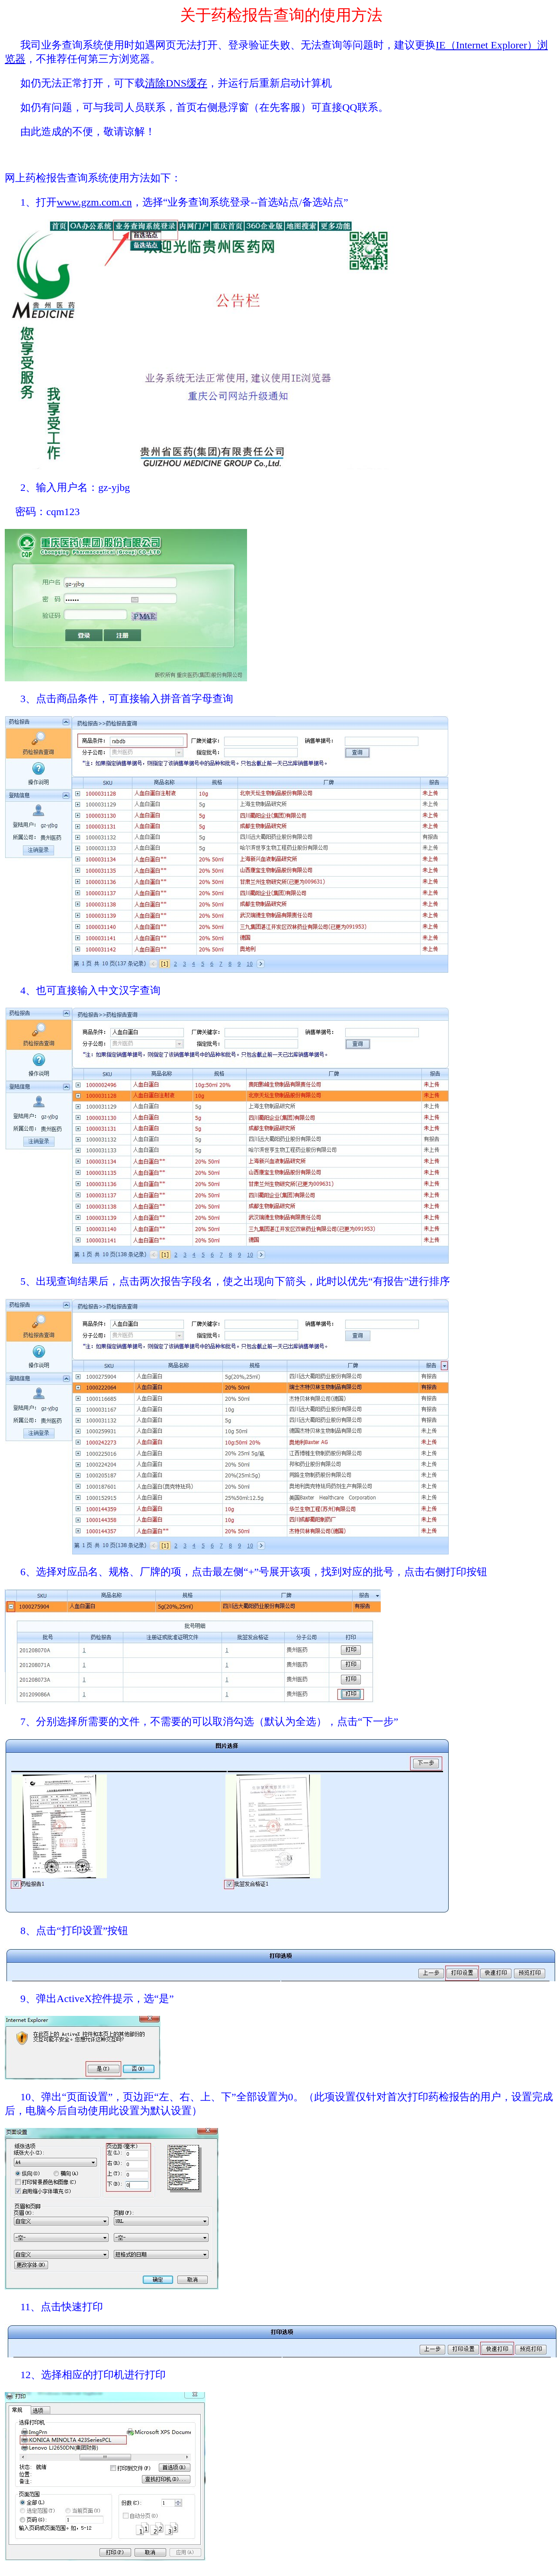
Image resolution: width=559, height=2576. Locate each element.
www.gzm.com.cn (94, 202)
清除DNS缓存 (176, 83)
